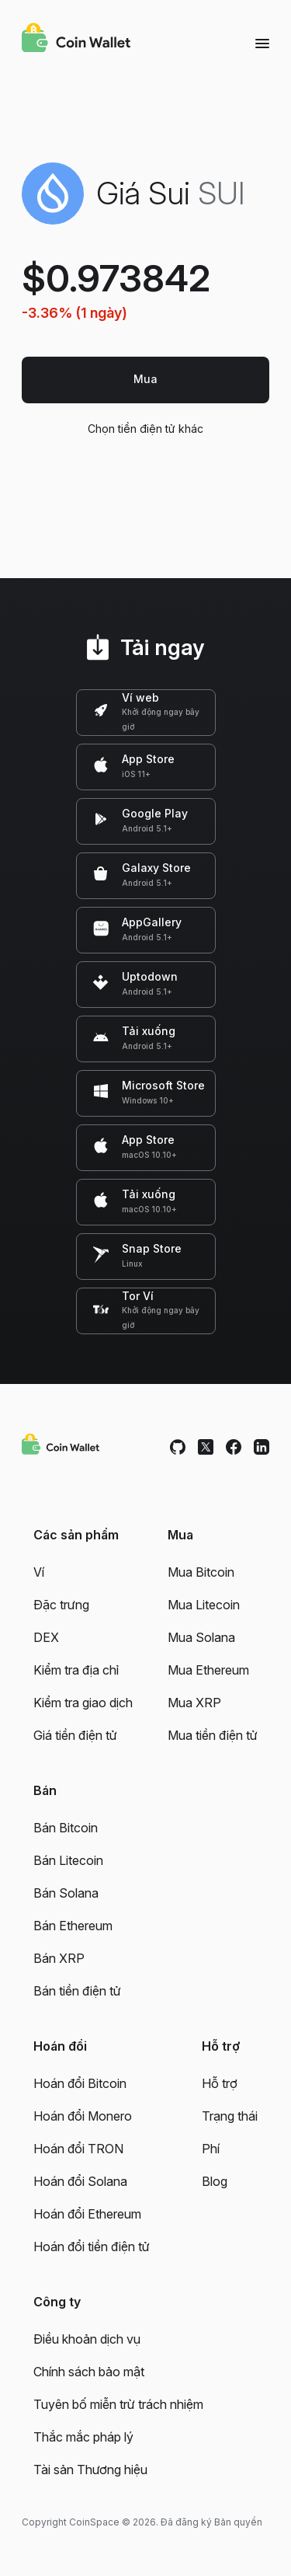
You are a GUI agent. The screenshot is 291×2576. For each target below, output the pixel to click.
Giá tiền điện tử (75, 1735)
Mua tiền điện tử (213, 1735)
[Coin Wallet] (76, 39)
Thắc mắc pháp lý (83, 2437)
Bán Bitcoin (65, 1827)
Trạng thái (230, 2116)
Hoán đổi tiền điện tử (91, 2246)
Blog (214, 2181)
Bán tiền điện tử (77, 1991)
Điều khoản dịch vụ (86, 2339)
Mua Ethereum (208, 1670)
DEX (46, 1637)
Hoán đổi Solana (80, 2181)
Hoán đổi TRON (78, 2148)
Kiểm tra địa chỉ (76, 1670)
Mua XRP (194, 1702)
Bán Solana (66, 1893)
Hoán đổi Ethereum (87, 2214)
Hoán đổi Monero (82, 2116)
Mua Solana (201, 1637)
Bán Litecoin (68, 1860)
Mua (145, 378)
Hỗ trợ (219, 2083)
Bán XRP (59, 1958)
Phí (211, 2148)
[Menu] (262, 42)
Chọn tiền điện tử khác (145, 428)
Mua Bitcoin (201, 1572)
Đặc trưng (61, 1604)
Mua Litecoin (204, 1604)
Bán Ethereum (73, 1925)
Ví (38, 1572)
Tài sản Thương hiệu (90, 2469)
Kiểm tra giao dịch (83, 1702)
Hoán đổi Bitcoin (79, 2083)
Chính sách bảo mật (88, 2371)
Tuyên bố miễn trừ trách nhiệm (118, 2404)
